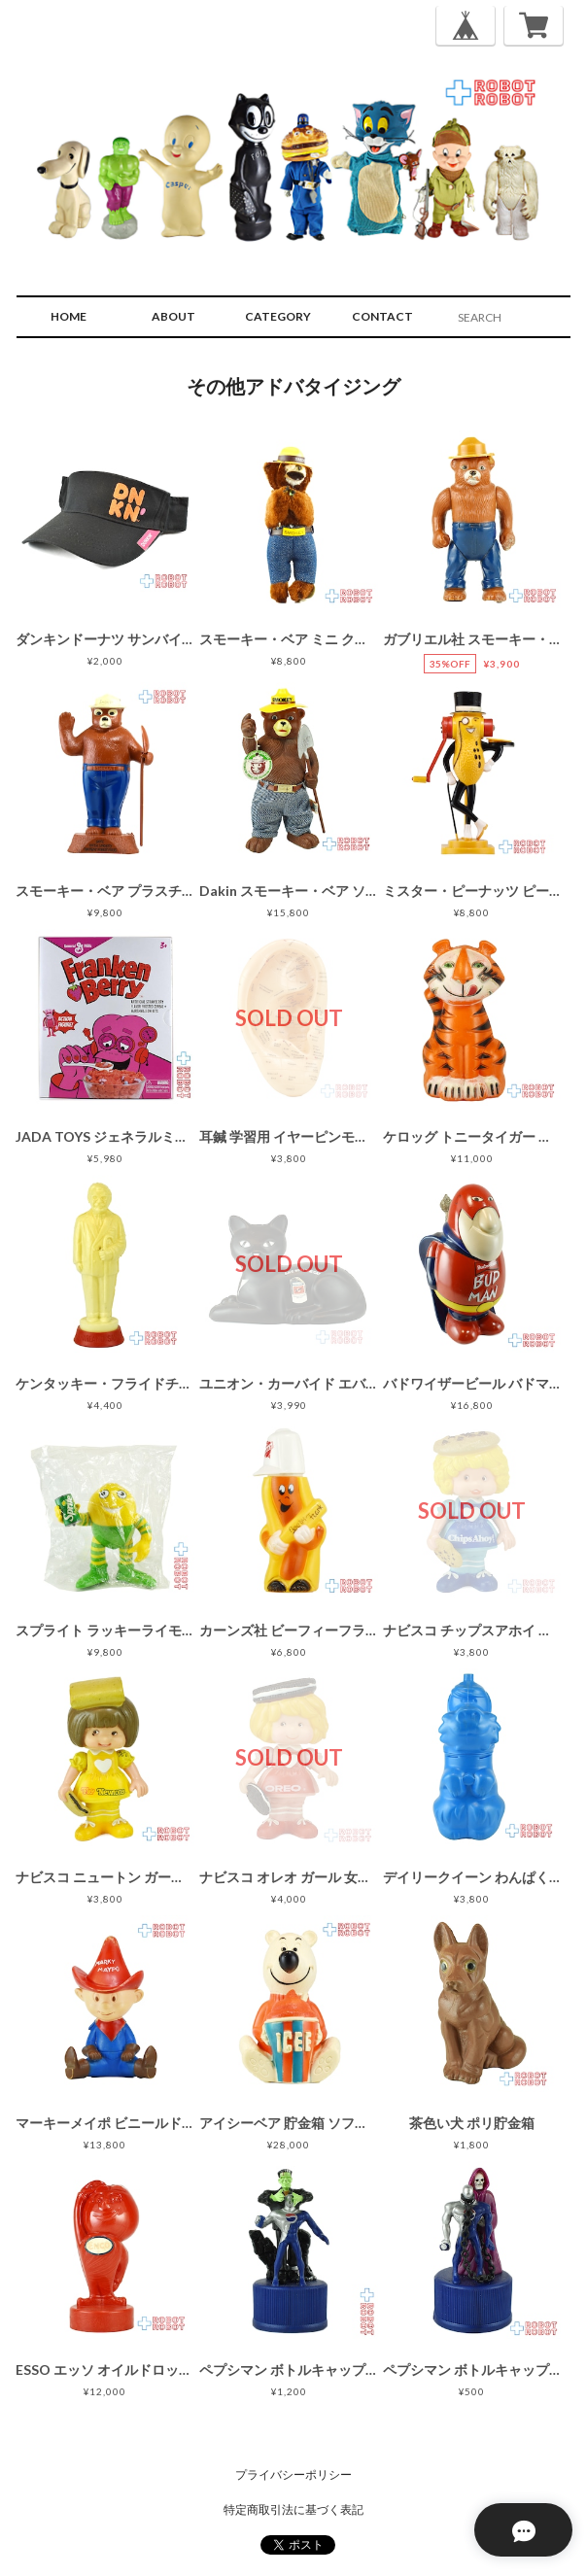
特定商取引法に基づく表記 (293, 2509)
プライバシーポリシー (293, 2474)
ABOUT (173, 316)
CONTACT (382, 316)
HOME (68, 316)
